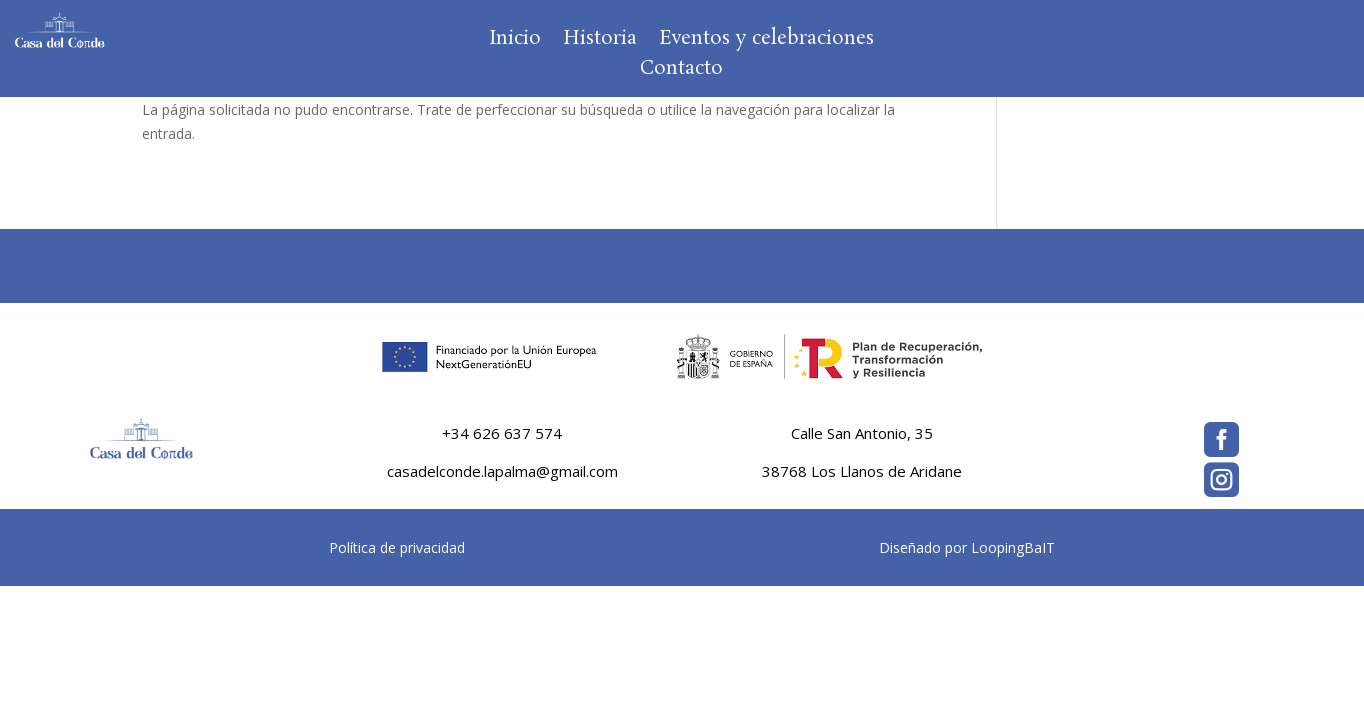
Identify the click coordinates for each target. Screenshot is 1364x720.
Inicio (515, 42)
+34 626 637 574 (502, 433)
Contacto (681, 72)
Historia (600, 42)
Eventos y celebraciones (766, 42)
